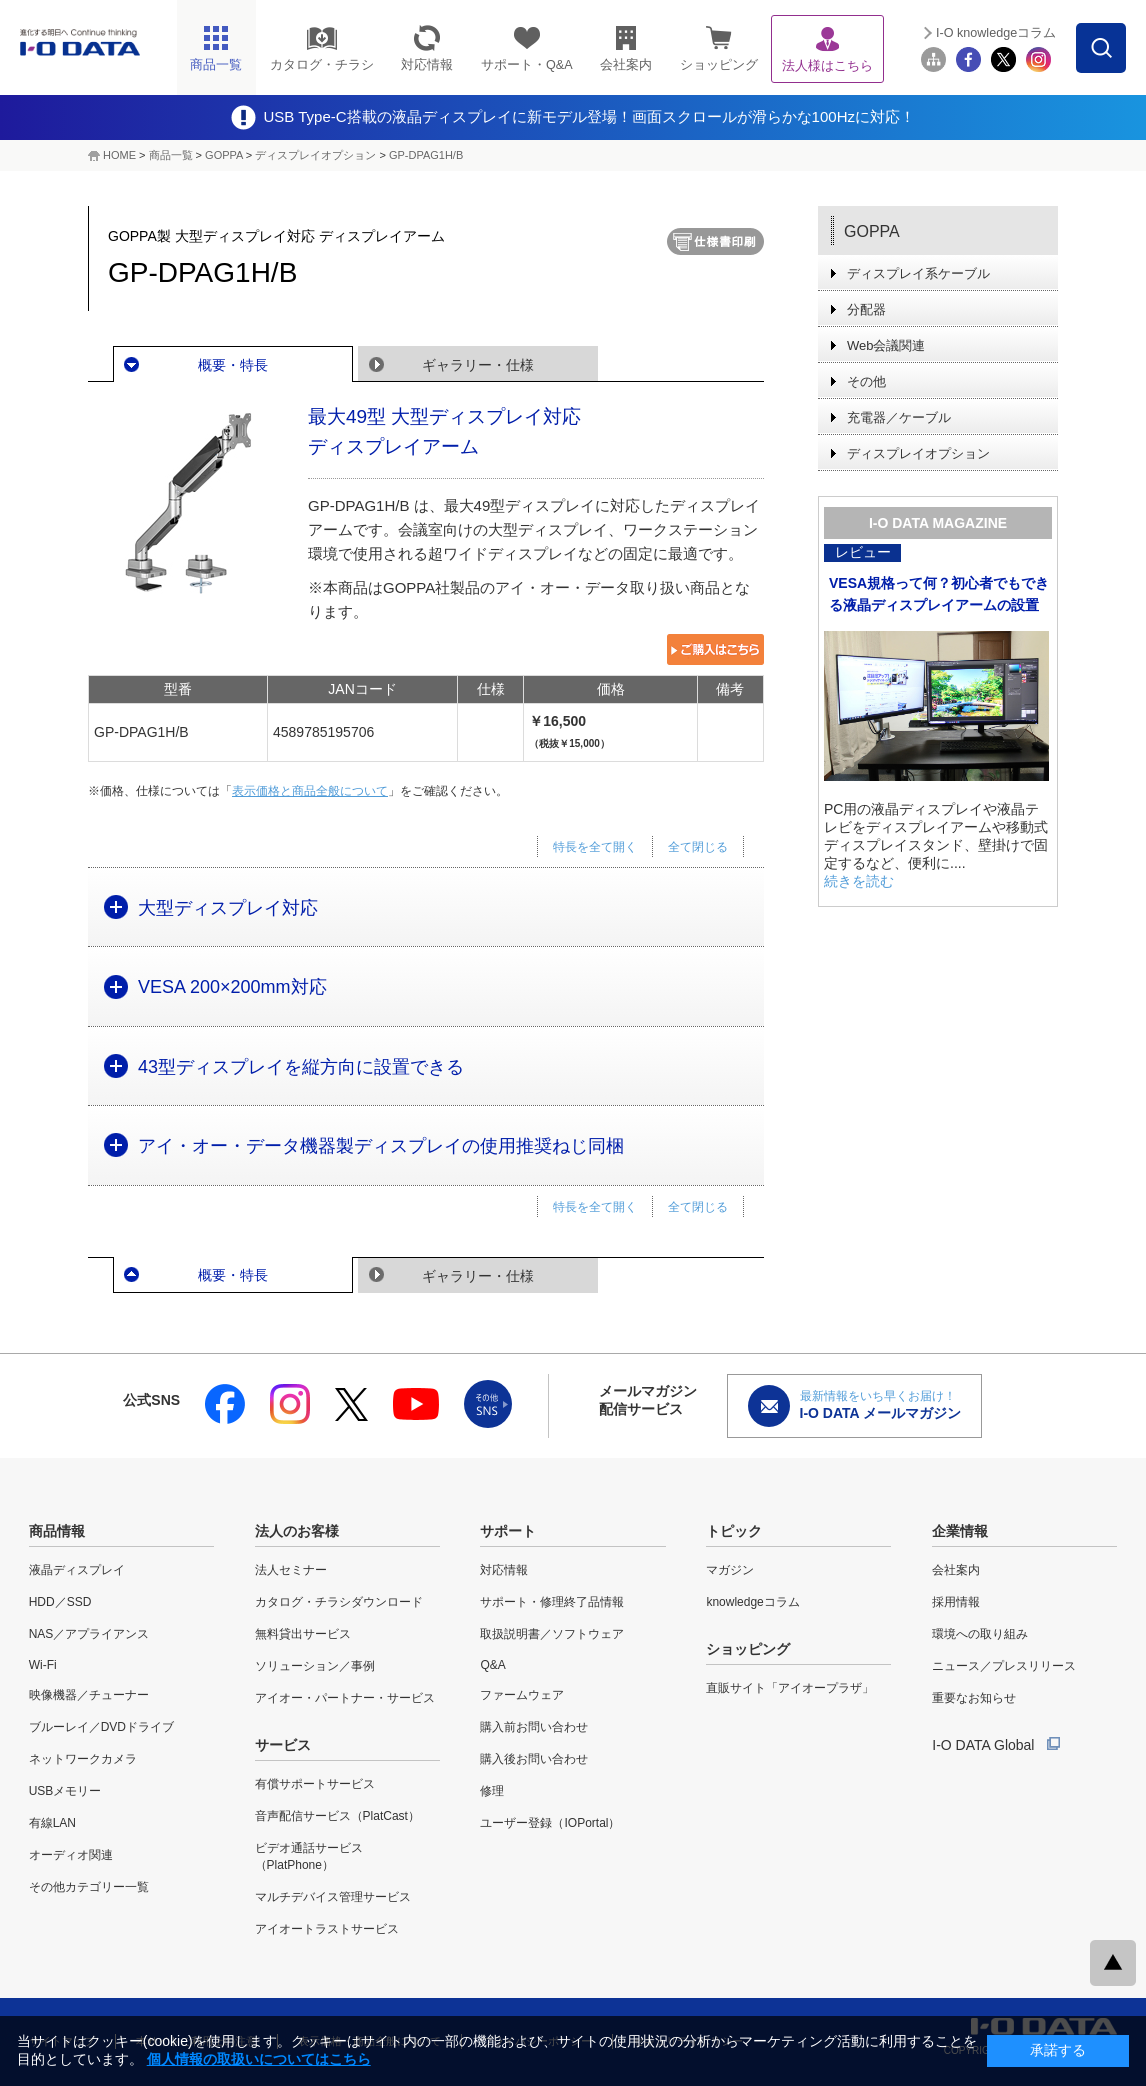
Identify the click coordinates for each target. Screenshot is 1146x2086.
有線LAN (52, 1823)
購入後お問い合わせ (534, 1759)
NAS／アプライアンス (89, 1634)
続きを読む (859, 881)
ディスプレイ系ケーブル (918, 273)
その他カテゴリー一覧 (89, 1887)
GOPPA (224, 155)
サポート (508, 1531)
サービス (283, 1745)
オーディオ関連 (71, 1855)
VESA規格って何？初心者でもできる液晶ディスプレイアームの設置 (939, 594)
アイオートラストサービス (327, 1929)
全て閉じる (698, 847)
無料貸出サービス (303, 1634)
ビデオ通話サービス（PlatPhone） (309, 1856)
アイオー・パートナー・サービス (345, 1698)
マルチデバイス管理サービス (333, 1897)
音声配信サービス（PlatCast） (337, 1816)
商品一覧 (171, 155)
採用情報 (956, 1602)
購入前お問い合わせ (534, 1727)
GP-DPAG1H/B (426, 155)
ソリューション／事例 (315, 1666)
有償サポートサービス (315, 1784)
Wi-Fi (43, 1665)
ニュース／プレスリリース (1004, 1666)
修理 (492, 1791)
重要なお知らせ (974, 1698)
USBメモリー (65, 1791)
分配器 (866, 309)
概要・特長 (233, 365)
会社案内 (956, 1570)
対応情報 (504, 1570)
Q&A (492, 1665)
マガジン (730, 1570)
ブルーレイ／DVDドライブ (101, 1727)
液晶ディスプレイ (77, 1570)
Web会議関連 (886, 345)
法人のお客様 (297, 1531)
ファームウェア (522, 1695)
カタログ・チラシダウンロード (339, 1602)
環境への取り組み (980, 1634)
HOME (119, 155)
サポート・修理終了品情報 (552, 1602)
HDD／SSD (60, 1602)
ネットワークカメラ (83, 1759)
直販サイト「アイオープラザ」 (790, 1688)
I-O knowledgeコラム (996, 33)
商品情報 (57, 1531)
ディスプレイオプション (315, 155)
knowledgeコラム (752, 1602)
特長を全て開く (595, 847)
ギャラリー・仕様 (478, 365)
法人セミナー (291, 1570)
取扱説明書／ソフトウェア (552, 1634)
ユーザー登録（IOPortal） (550, 1823)
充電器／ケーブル (899, 417)
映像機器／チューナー (89, 1695)
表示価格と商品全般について (310, 791)
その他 (866, 381)
